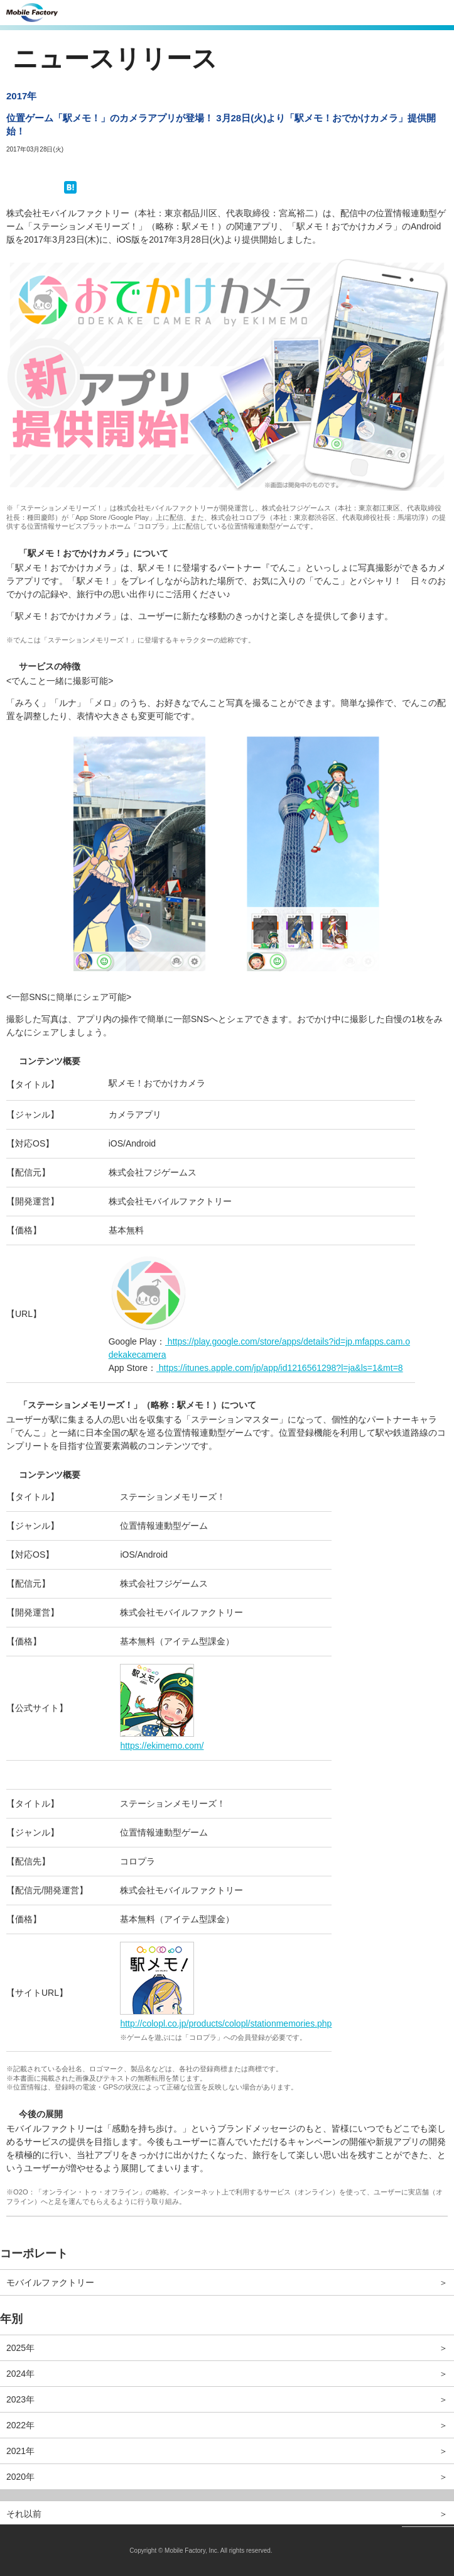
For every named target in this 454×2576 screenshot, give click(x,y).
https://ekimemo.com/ (161, 1746)
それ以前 (23, 2514)
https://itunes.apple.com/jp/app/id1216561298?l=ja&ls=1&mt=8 (279, 1368)
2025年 (20, 2348)
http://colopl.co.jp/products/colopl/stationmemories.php (226, 2023)
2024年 (20, 2374)
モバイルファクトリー (50, 2282)
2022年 (20, 2425)
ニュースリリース (115, 58)
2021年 (20, 2451)
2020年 (20, 2477)
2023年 (20, 2399)
